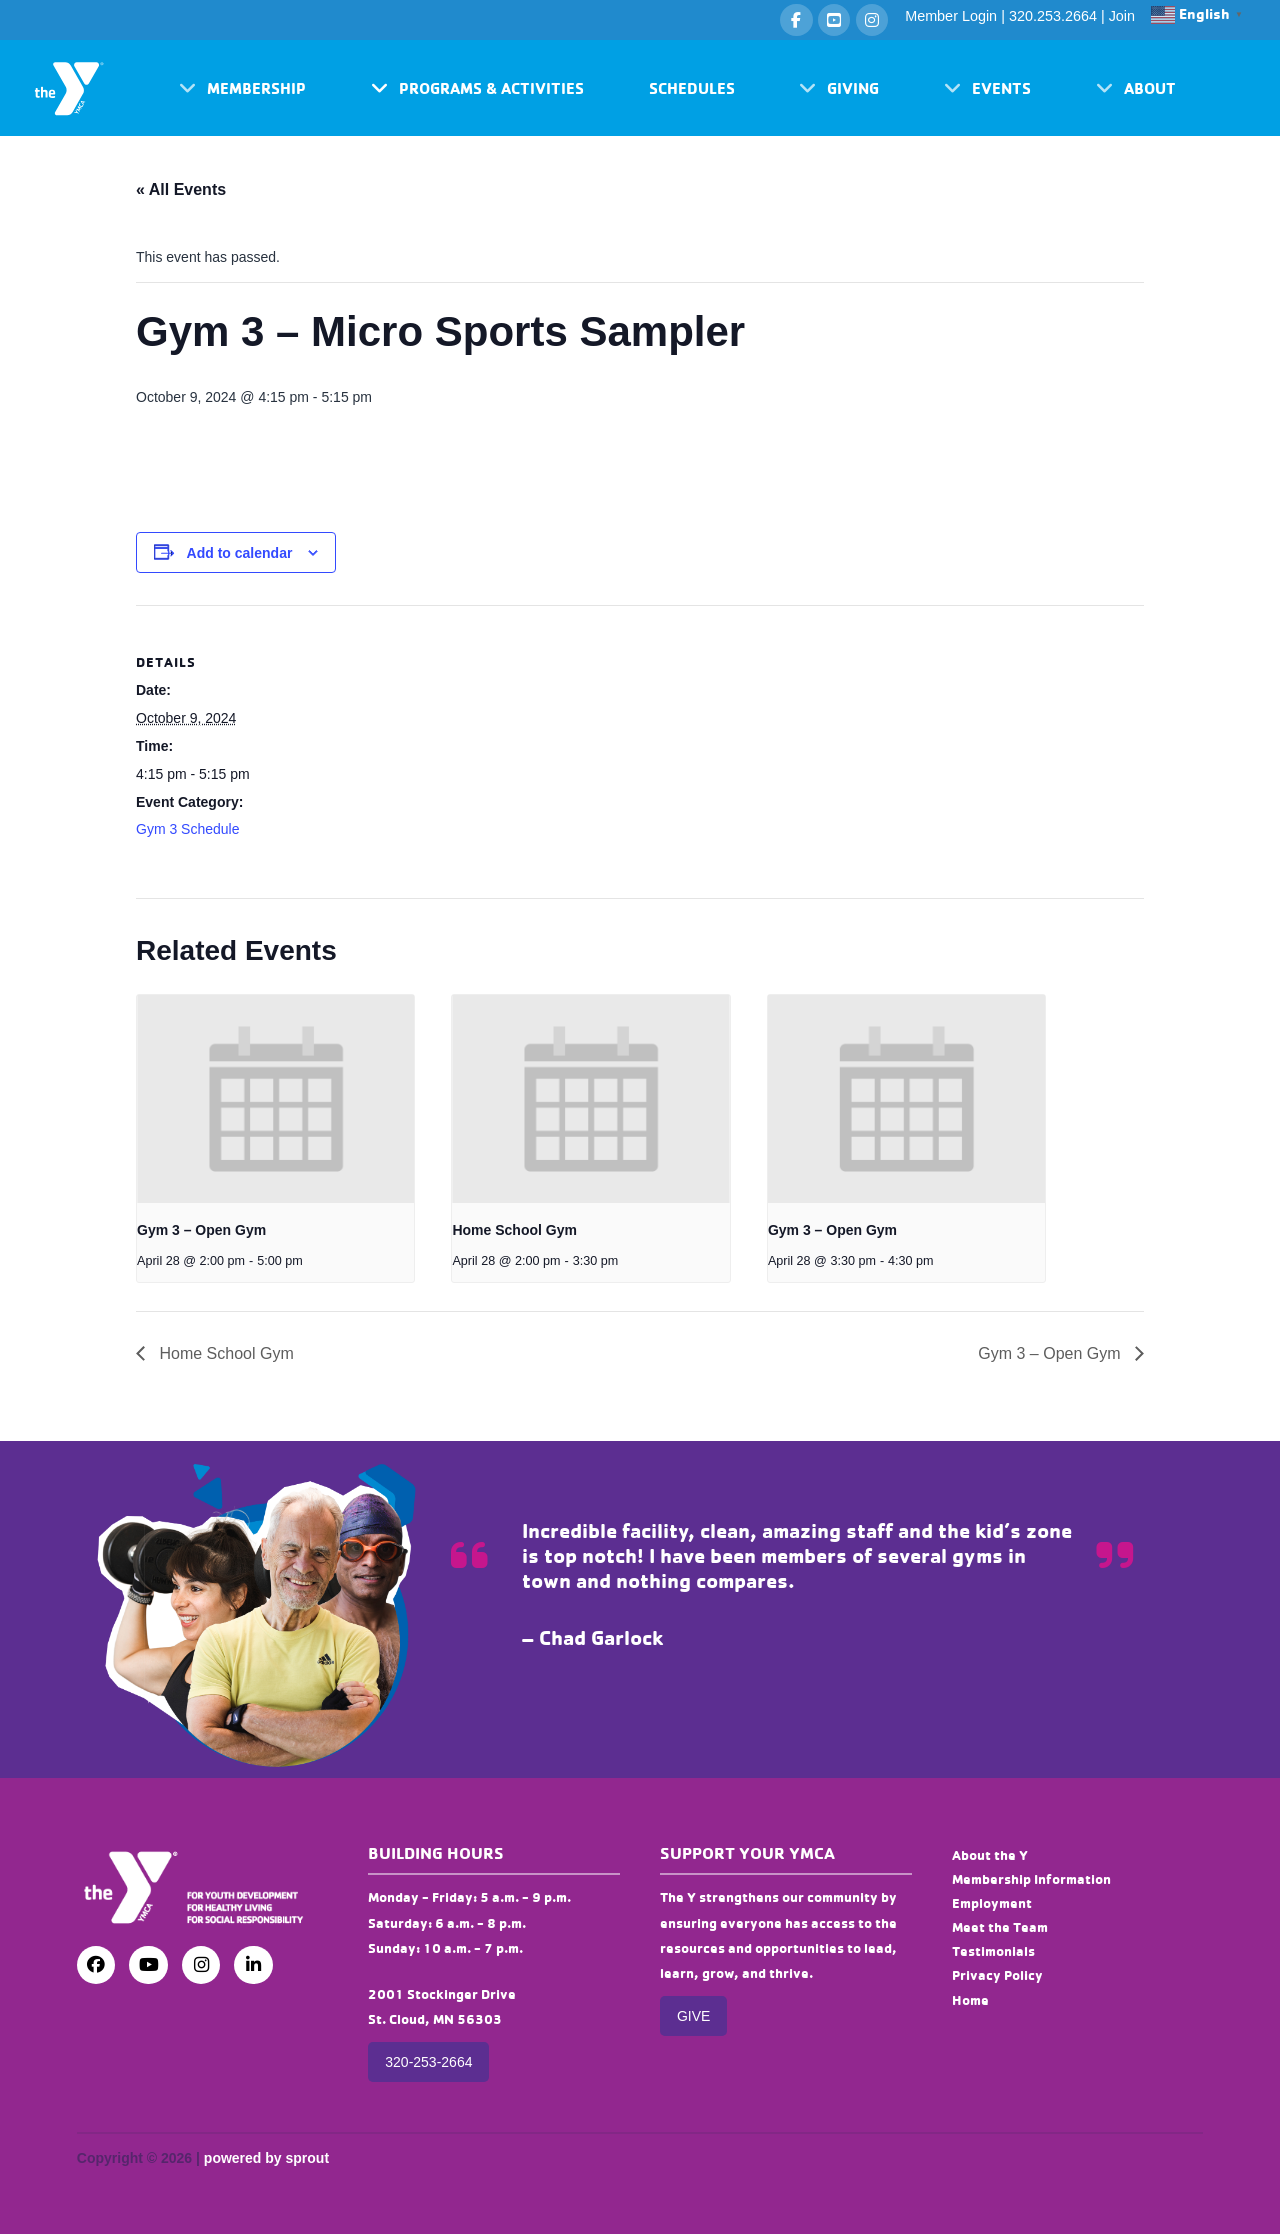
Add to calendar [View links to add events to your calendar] (240, 553)
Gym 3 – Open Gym (201, 1230)
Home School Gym (514, 1230)
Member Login (951, 16)
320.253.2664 (1053, 16)
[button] (242, 88)
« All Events (181, 189)
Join (1122, 16)
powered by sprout (266, 2158)
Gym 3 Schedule (188, 829)
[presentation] (275, 1099)
